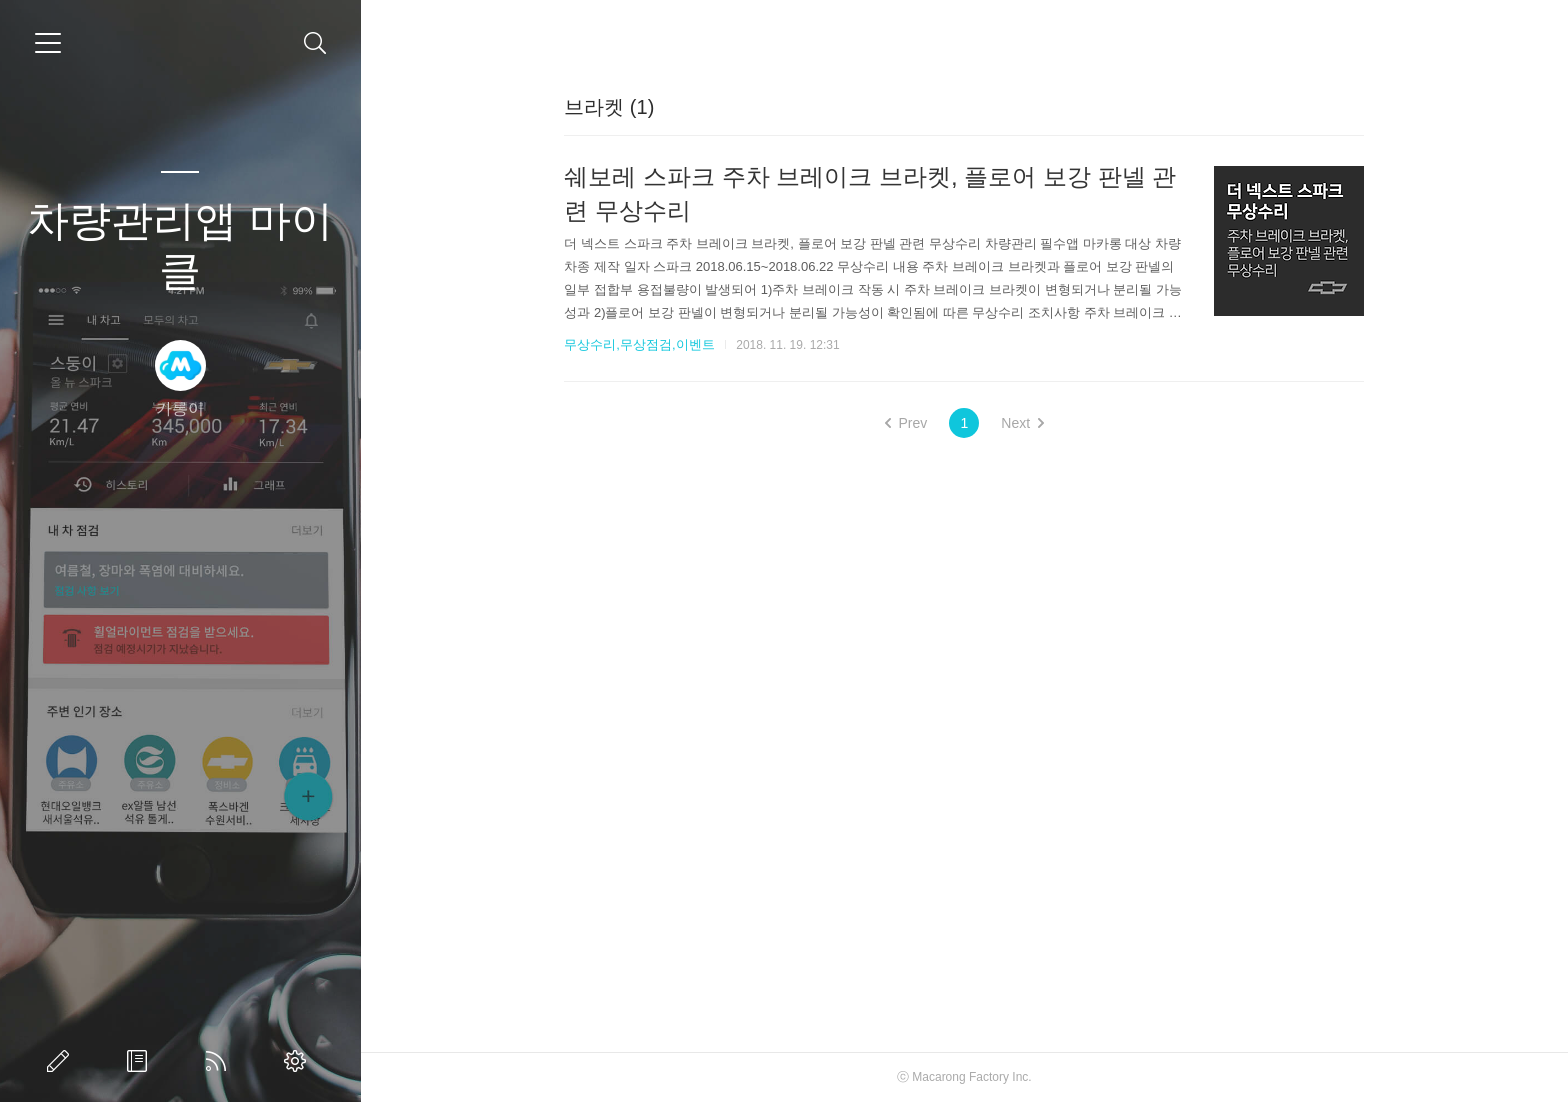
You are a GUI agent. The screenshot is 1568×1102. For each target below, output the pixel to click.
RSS (220, 1061)
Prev (906, 423)
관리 (299, 1061)
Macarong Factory (960, 1077)
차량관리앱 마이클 (180, 245)
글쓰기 (62, 1061)
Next (1022, 423)
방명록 (141, 1061)
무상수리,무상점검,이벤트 (639, 344)
